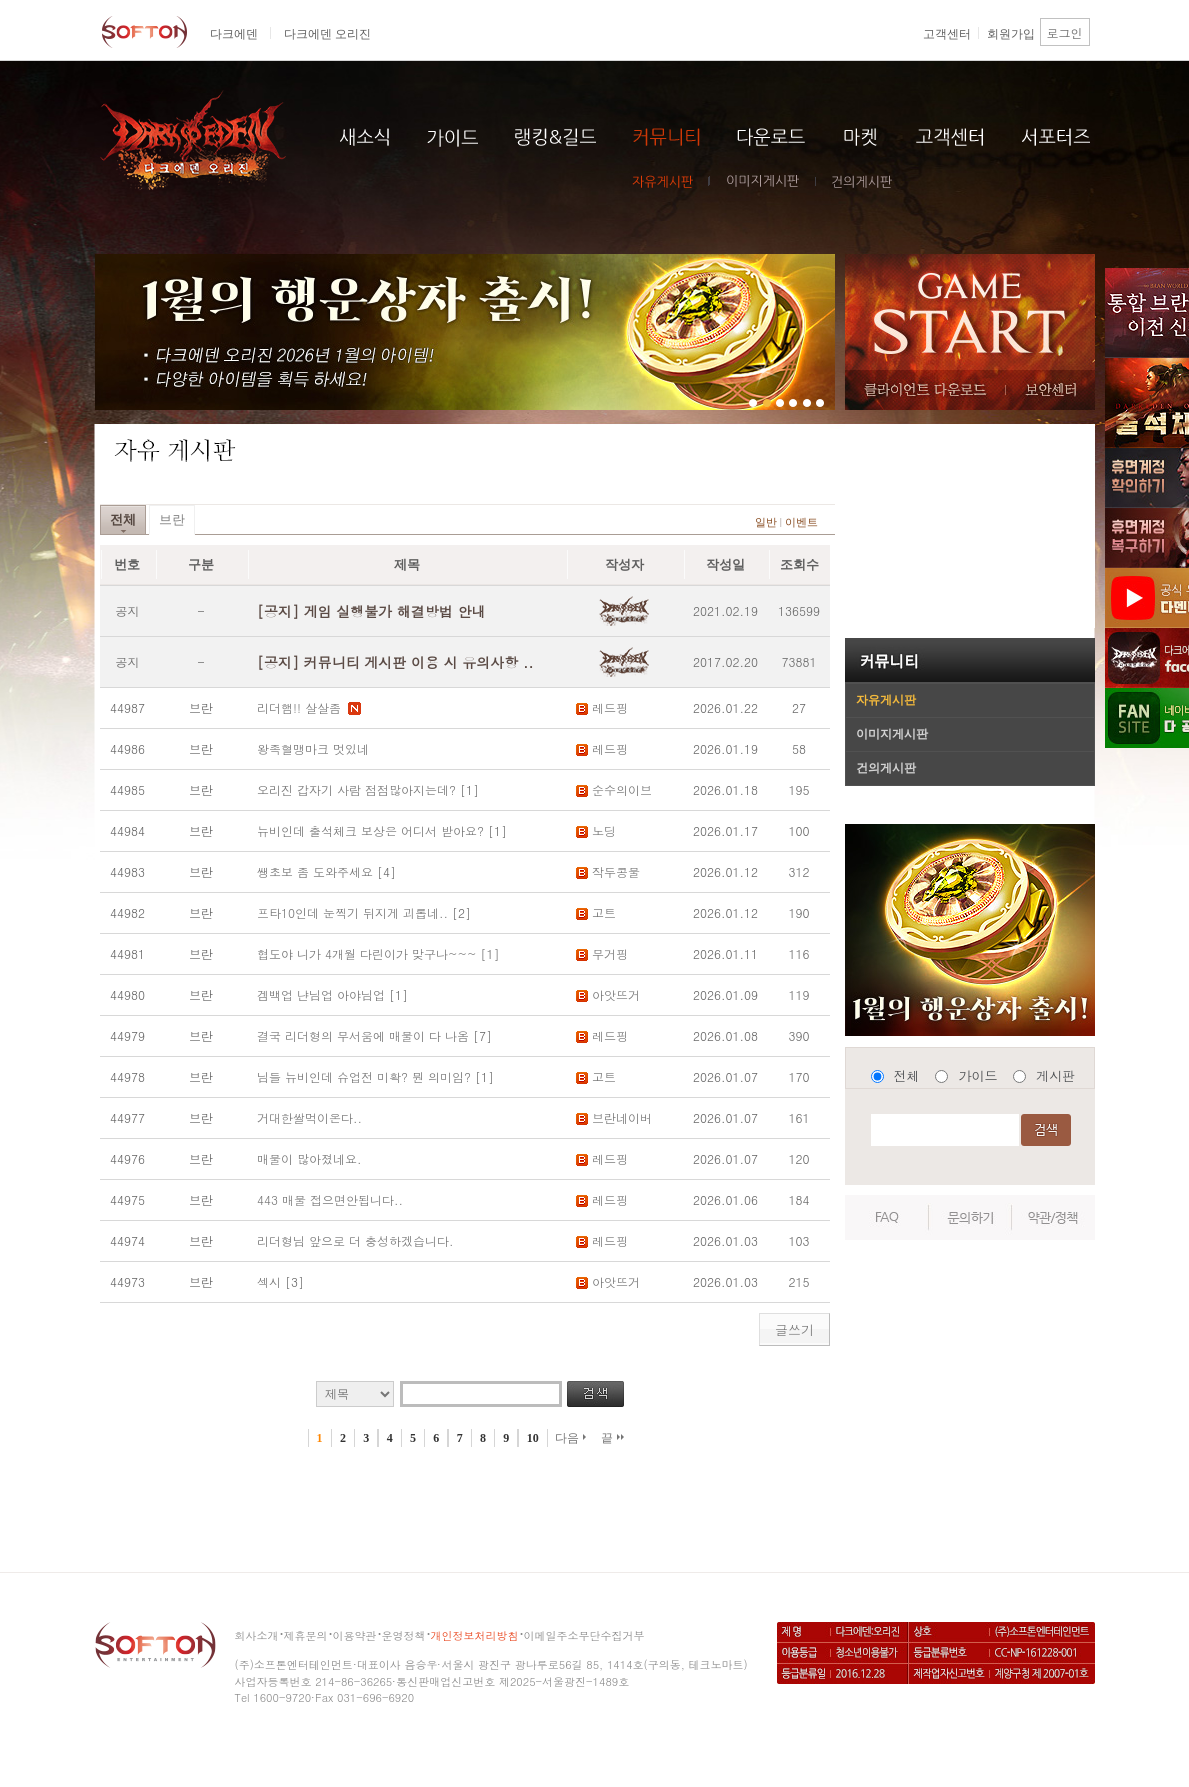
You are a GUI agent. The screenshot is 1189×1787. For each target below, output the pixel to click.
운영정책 (404, 1635)
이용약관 (355, 1635)
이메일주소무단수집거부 (584, 1635)
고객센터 (947, 34)
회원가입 (1011, 34)
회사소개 (257, 1635)
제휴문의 (306, 1635)
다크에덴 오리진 (327, 34)
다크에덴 (234, 34)
